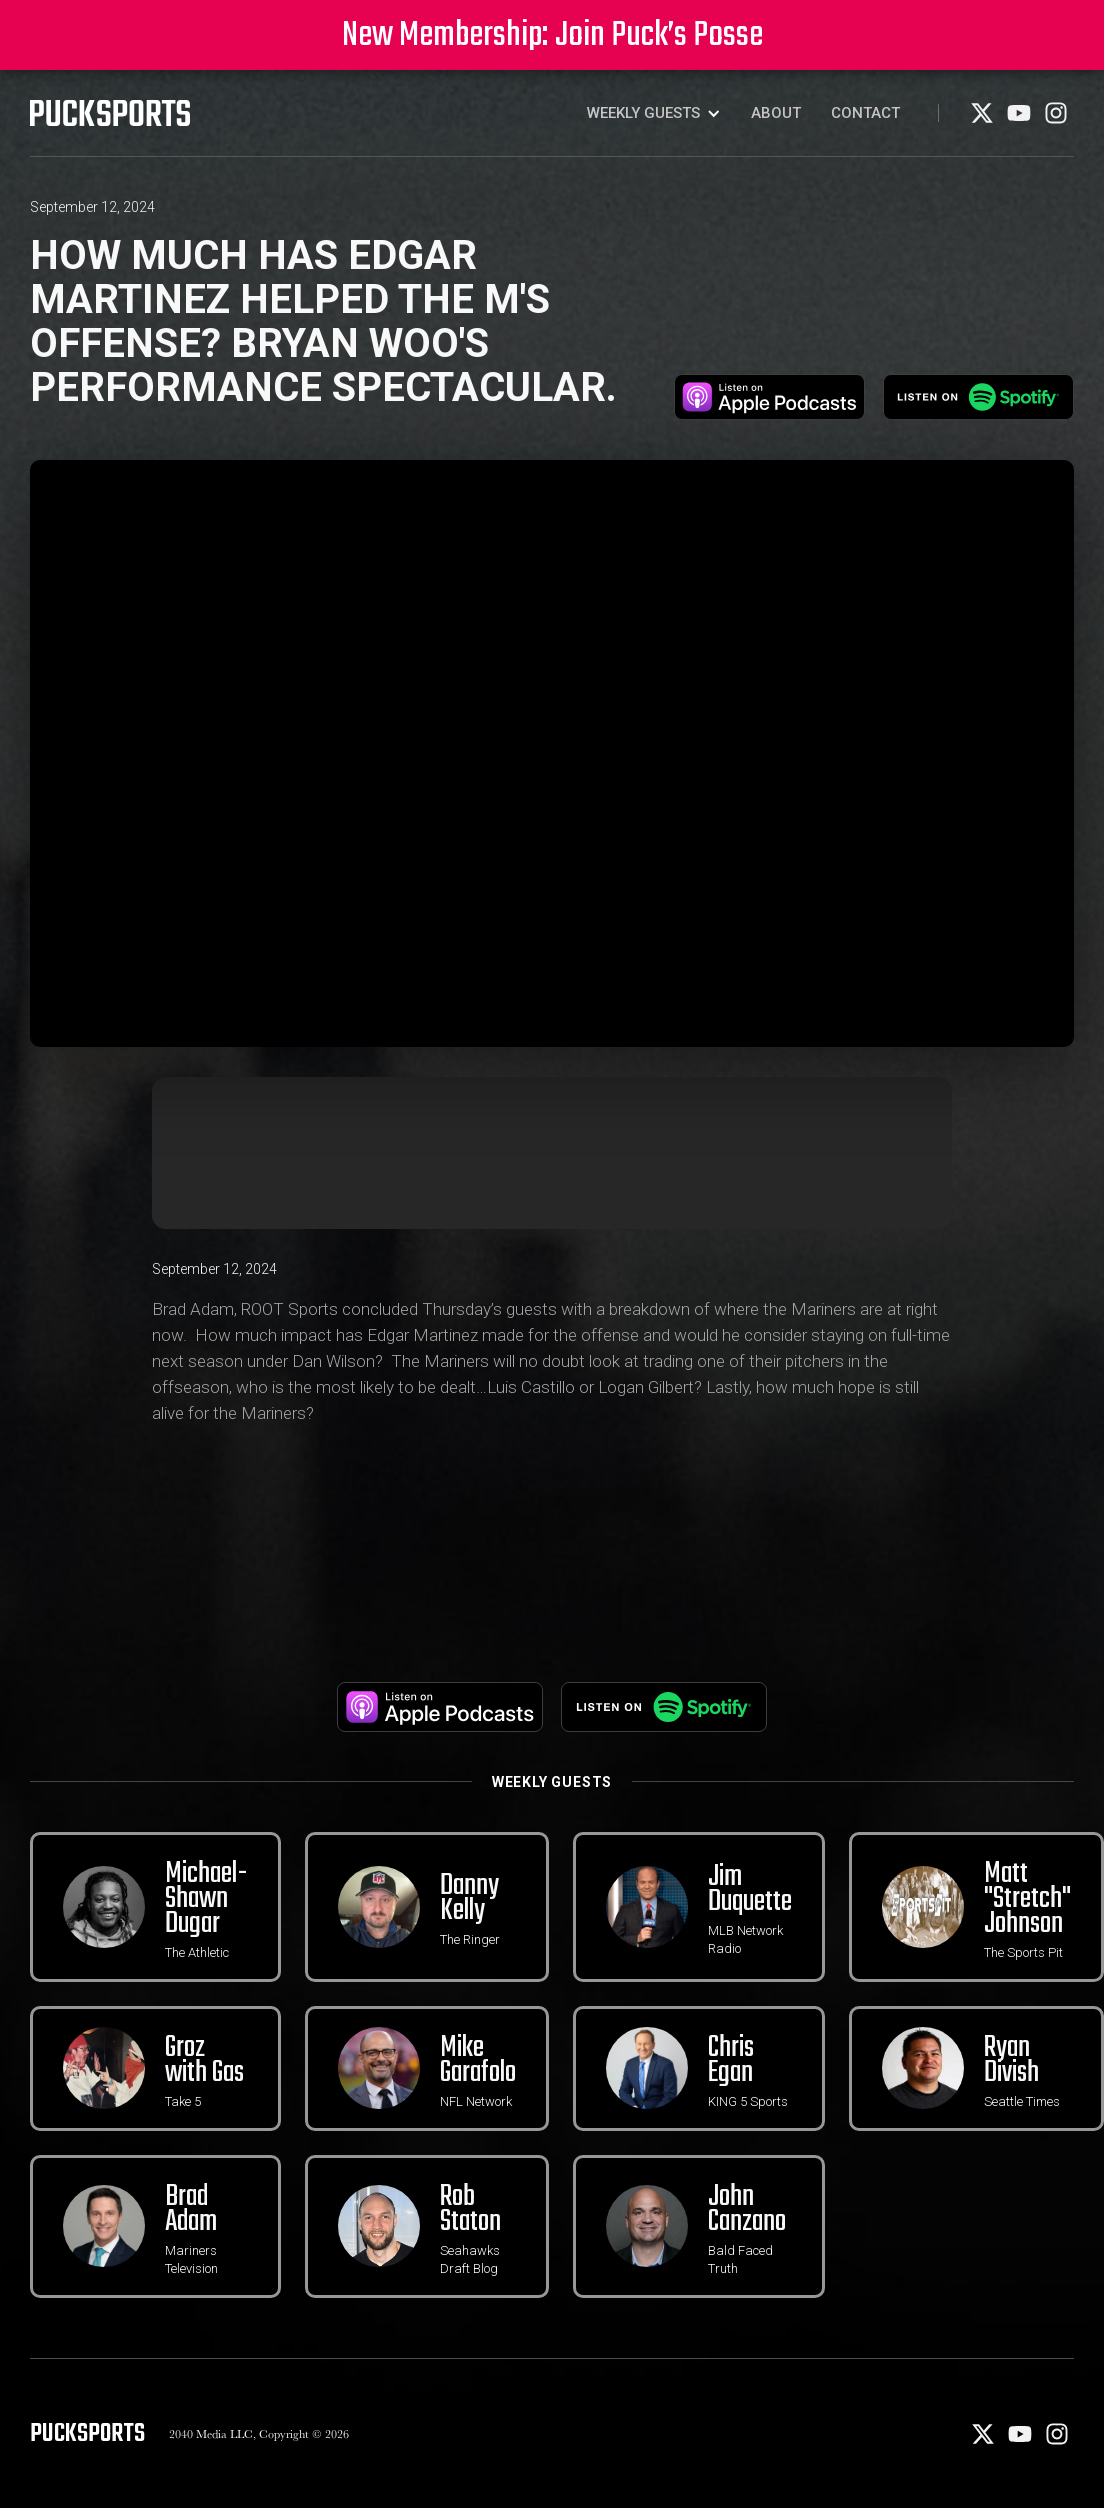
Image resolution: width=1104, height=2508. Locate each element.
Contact (865, 113)
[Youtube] (1020, 120)
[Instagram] (1056, 120)
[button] (654, 113)
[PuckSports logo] (110, 113)
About (776, 113)
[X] (983, 120)
